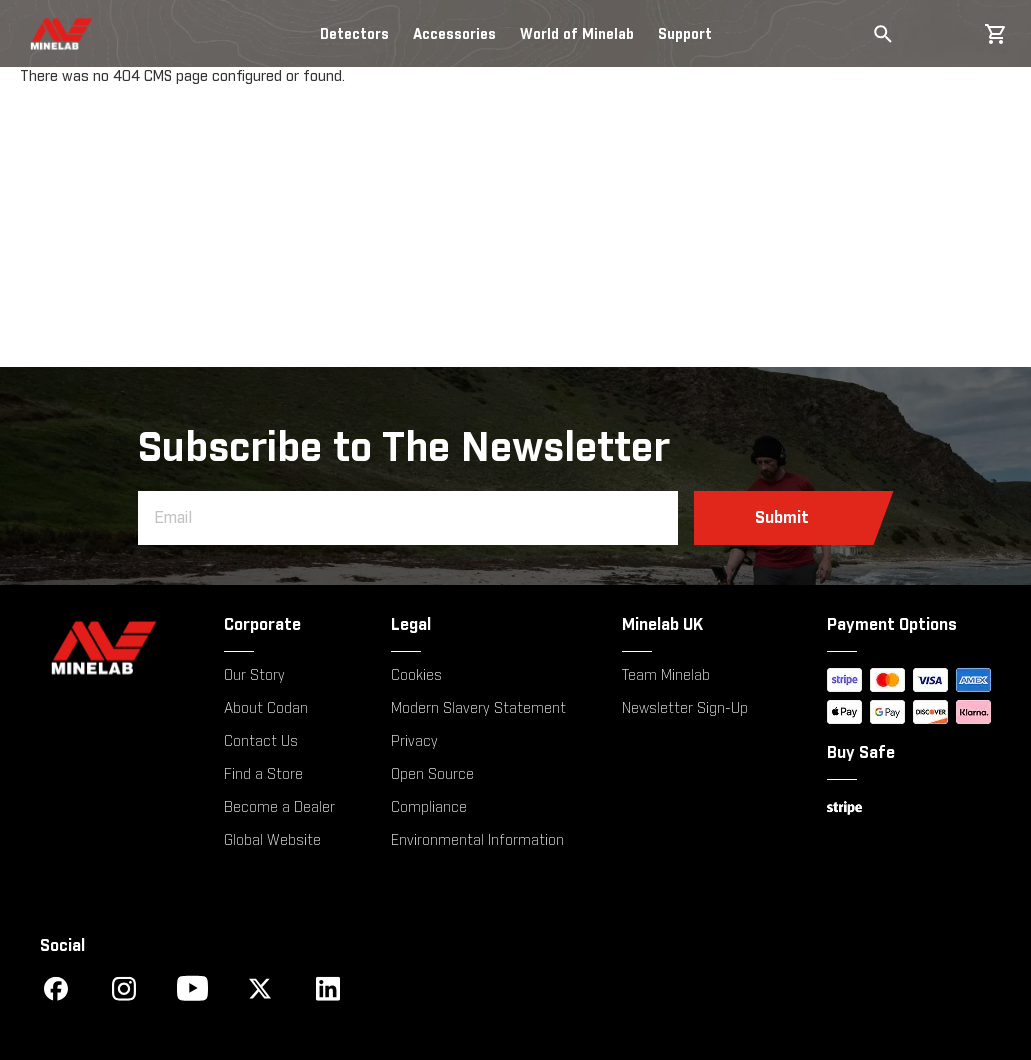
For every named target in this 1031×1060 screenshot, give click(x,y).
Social (62, 946)
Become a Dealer (279, 808)
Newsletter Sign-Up (685, 709)
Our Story (254, 676)
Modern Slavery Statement (478, 709)
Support (685, 35)
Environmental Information (477, 841)
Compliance (429, 808)
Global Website (272, 841)
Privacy (414, 742)
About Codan (266, 709)
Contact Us (261, 742)
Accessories (454, 35)
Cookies (416, 676)
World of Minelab (577, 35)
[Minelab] (104, 647)
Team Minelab (666, 676)
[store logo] (43, 34)
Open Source (432, 775)
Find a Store (263, 775)
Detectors (354, 35)
